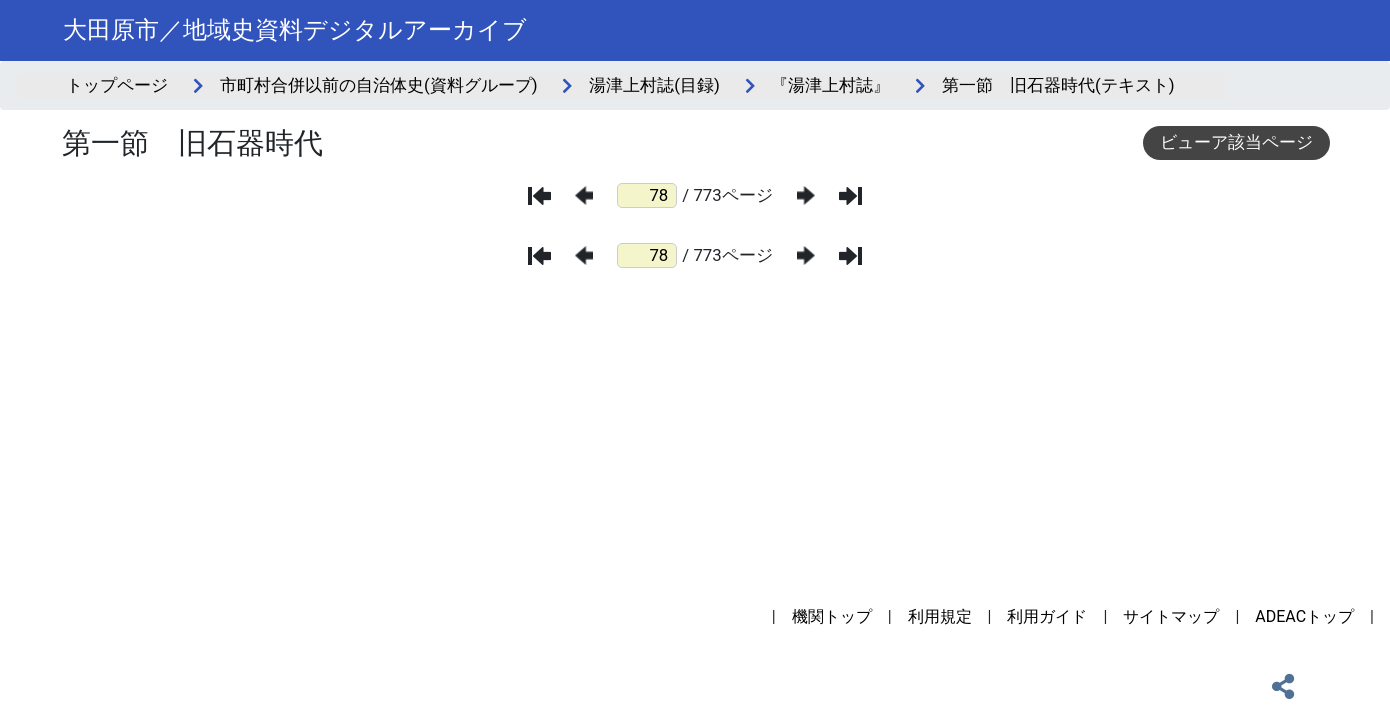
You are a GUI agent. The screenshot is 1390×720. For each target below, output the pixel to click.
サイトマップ (1171, 616)
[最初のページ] (539, 196)
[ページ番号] (647, 195)
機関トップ (832, 616)
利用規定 (940, 616)
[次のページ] (806, 195)
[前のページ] (584, 195)
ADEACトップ (1304, 616)
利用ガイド (1047, 616)
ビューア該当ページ (1236, 142)
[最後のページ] (850, 196)
